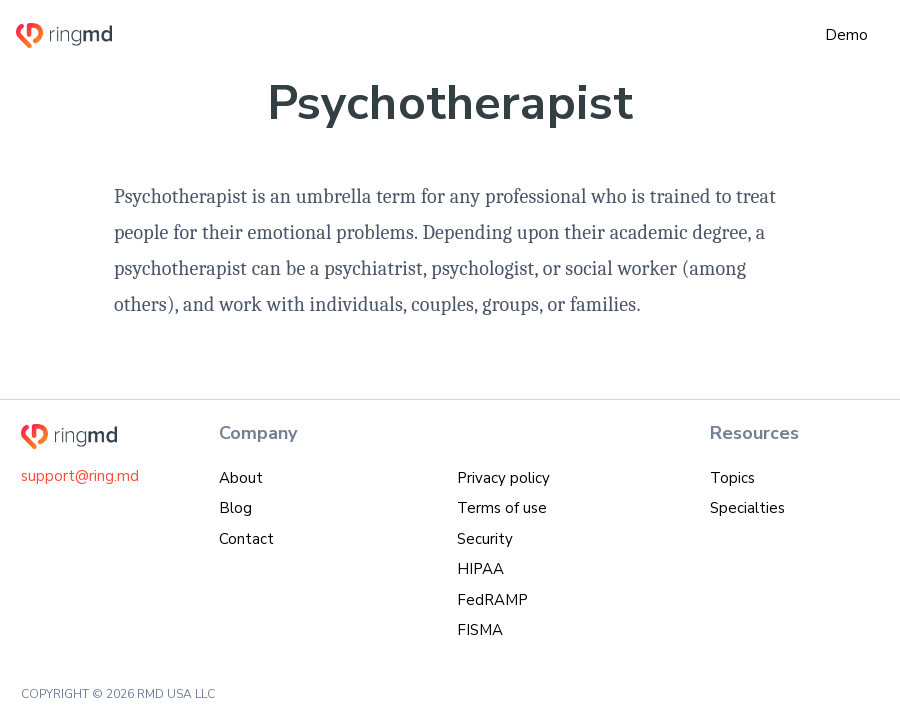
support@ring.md (80, 476)
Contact (246, 539)
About (241, 478)
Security (485, 539)
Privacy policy (503, 478)
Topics (732, 478)
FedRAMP (492, 600)
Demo (846, 35)
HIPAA (480, 569)
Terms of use (502, 508)
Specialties (747, 508)
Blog (235, 508)
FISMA (480, 630)
